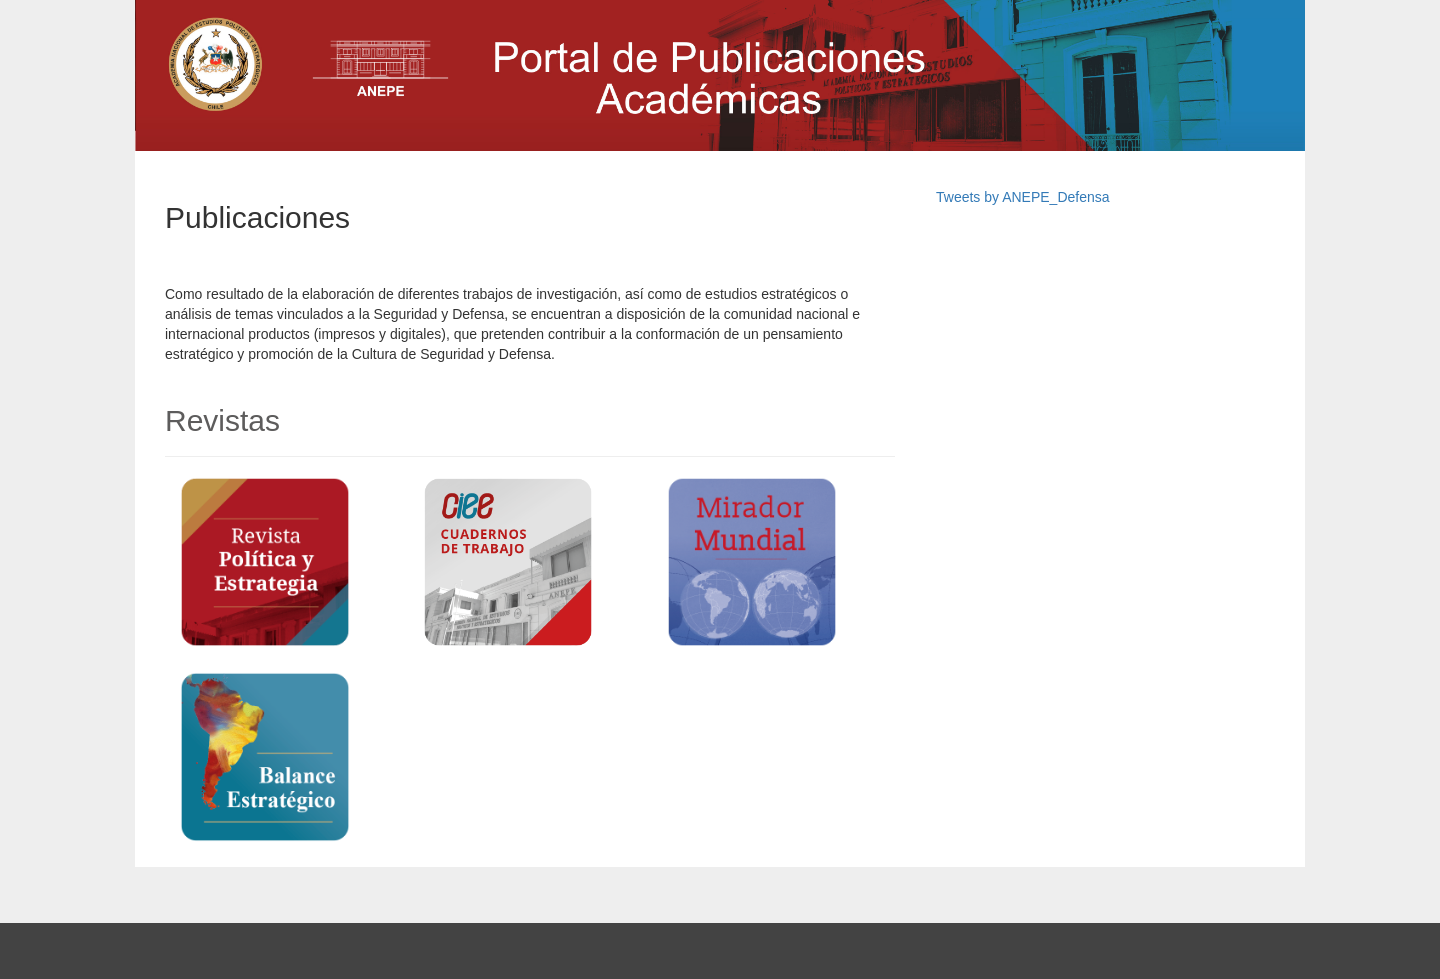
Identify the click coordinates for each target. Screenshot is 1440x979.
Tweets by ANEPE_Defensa (1023, 197)
